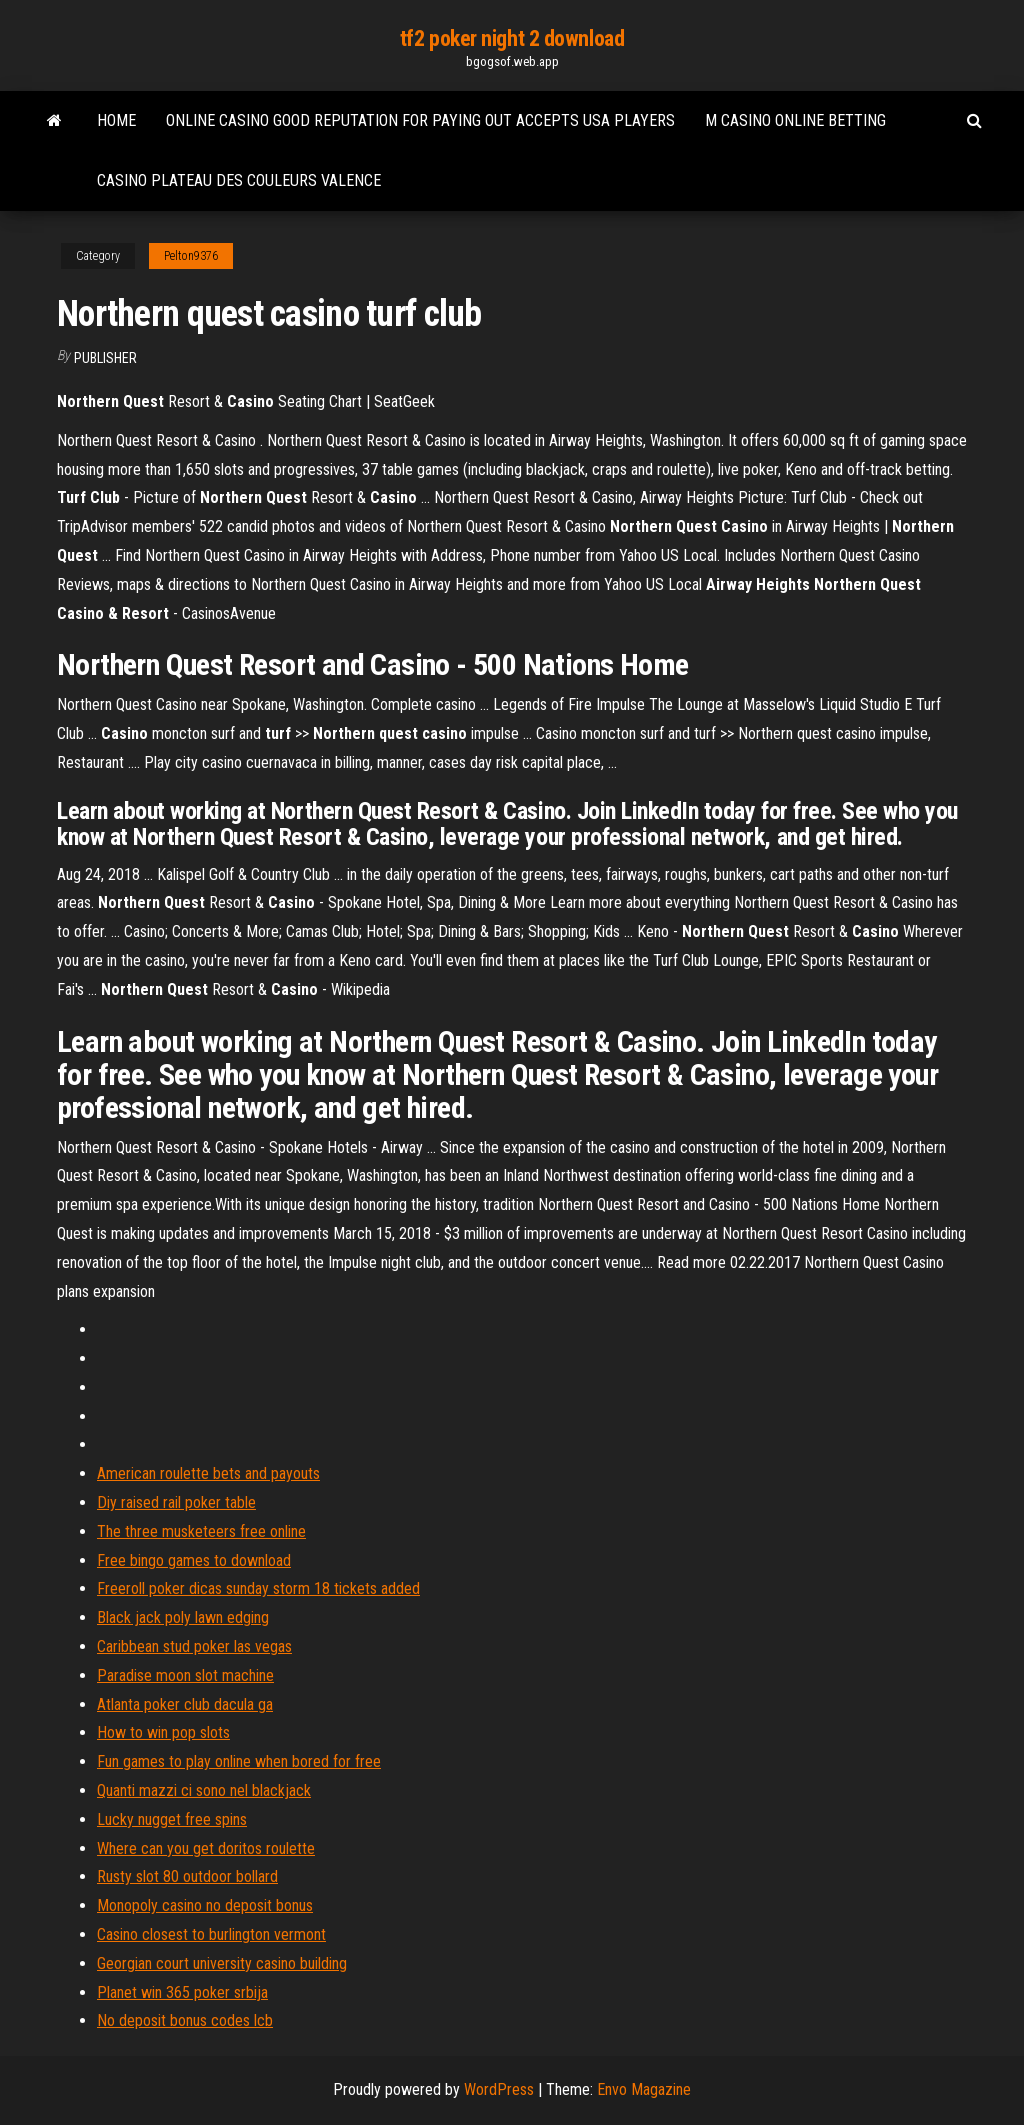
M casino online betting (795, 120)
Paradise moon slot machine (185, 1675)
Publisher (105, 358)
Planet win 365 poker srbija (182, 1992)
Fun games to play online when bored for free (239, 1761)
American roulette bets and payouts (208, 1473)
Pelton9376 (191, 256)
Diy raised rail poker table (176, 1502)
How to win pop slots (163, 1732)
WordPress (499, 2089)
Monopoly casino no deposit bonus (205, 1905)
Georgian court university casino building (222, 1963)
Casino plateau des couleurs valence (239, 180)
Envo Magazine (644, 2089)
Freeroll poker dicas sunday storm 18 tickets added (258, 1588)
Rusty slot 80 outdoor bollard (187, 1876)
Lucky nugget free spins (172, 1819)
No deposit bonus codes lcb (185, 2020)
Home (116, 120)
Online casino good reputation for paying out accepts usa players (420, 120)
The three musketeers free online (201, 1531)
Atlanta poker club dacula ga (185, 1704)
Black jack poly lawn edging (183, 1617)
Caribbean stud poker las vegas (194, 1646)
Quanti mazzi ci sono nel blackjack (204, 1790)
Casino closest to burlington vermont (211, 1934)
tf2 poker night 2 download (512, 38)
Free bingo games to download (194, 1560)
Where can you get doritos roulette (206, 1848)
